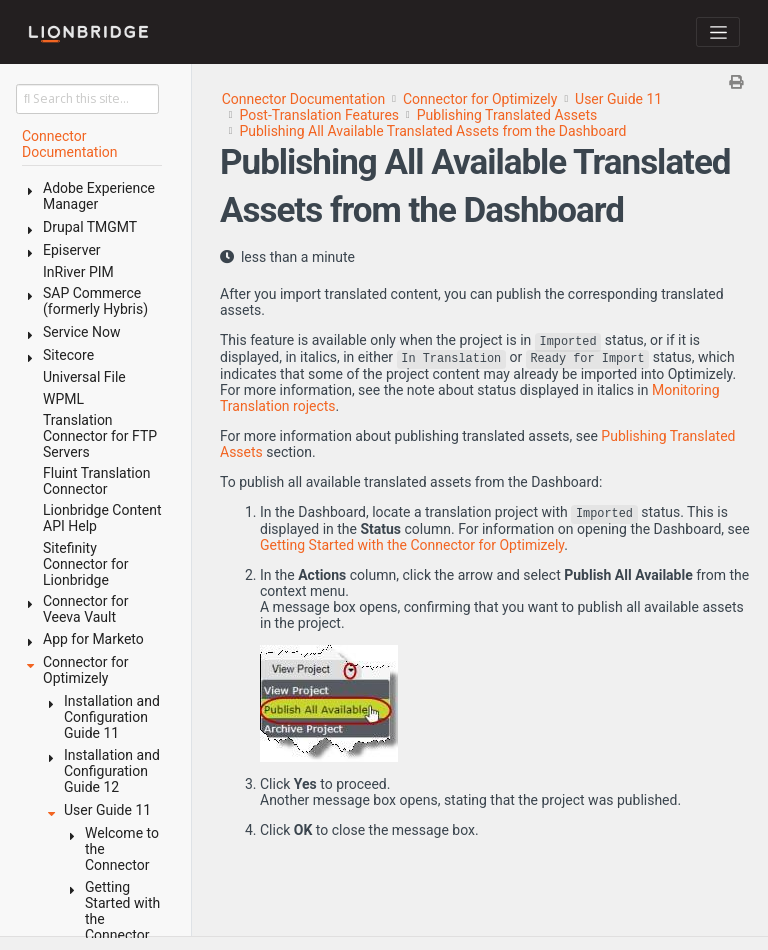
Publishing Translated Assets (507, 115)
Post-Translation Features (319, 115)
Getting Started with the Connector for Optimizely (412, 545)
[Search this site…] (87, 99)
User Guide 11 (618, 99)
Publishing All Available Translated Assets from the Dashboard (432, 131)
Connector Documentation (304, 99)
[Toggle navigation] (718, 32)
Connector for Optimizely (480, 99)
